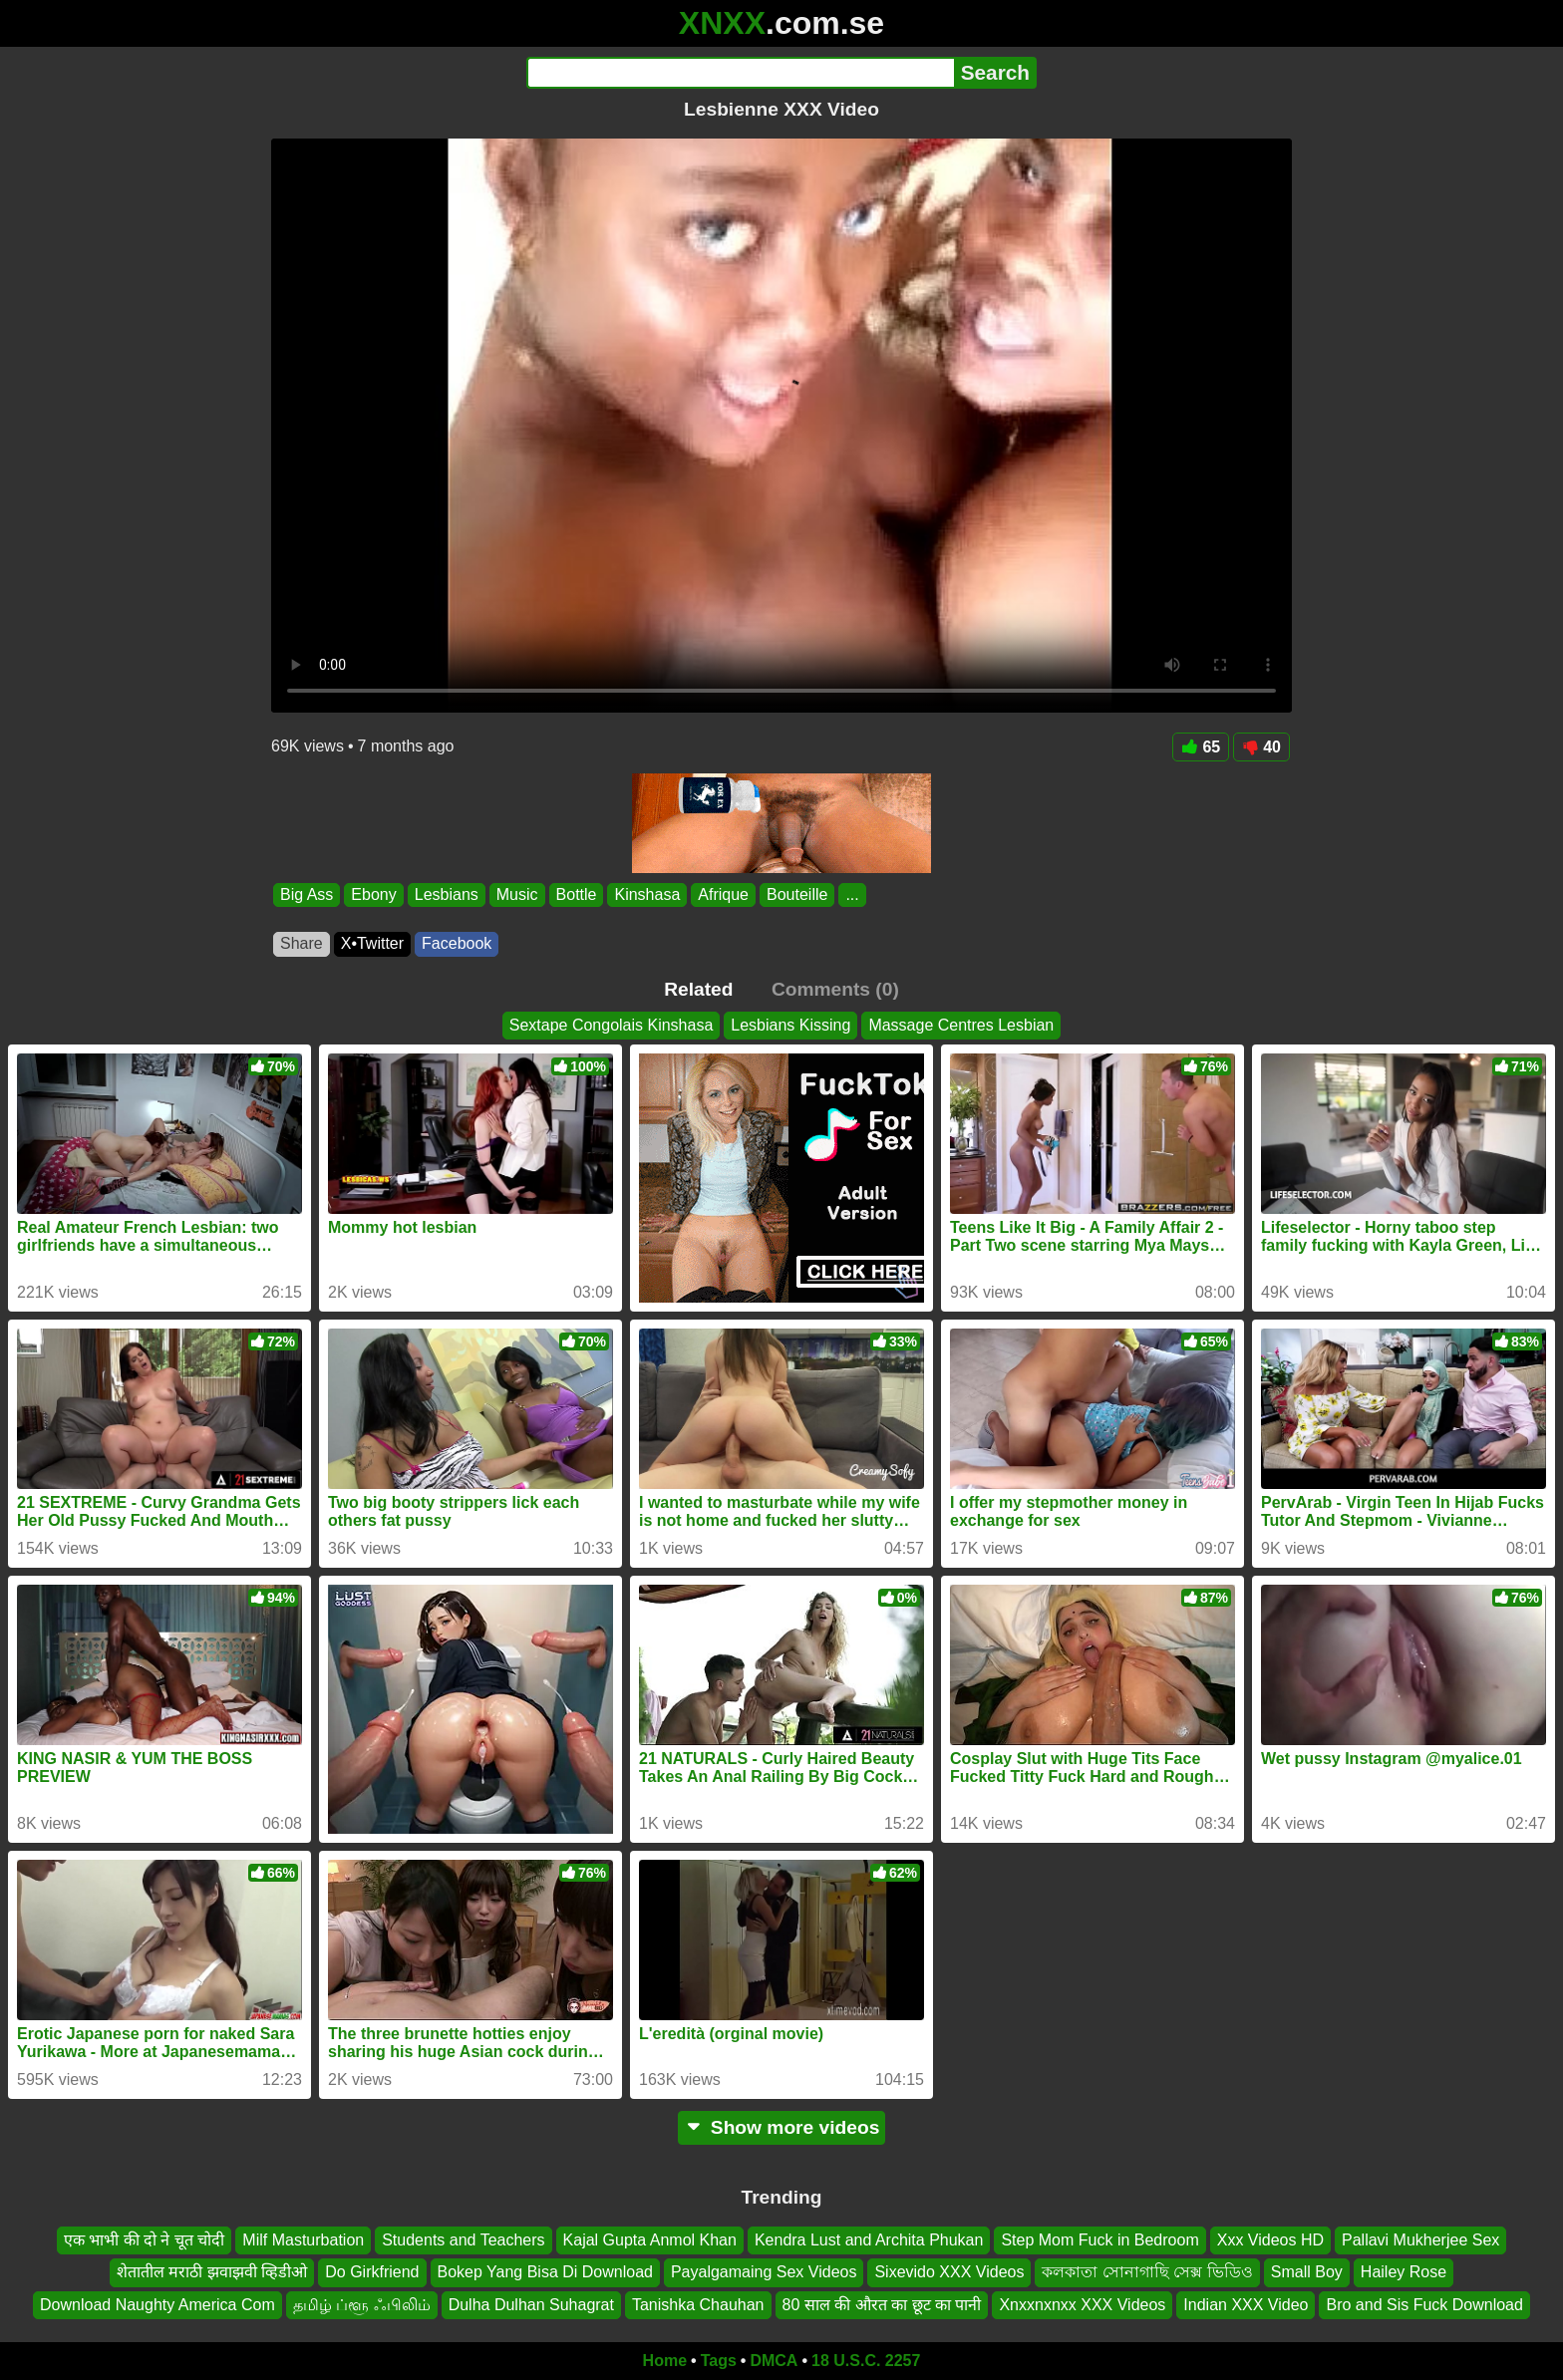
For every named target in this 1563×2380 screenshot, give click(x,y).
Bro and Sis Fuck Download (1424, 2304)
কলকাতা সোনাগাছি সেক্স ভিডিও (1147, 2271)
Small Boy (1307, 2271)
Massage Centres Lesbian (961, 1025)
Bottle (576, 894)
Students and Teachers (463, 2239)
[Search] (740, 73)
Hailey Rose (1403, 2271)
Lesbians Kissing (790, 1025)
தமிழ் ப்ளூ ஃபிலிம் (362, 2304)
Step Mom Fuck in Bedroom (1099, 2239)
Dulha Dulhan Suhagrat (531, 2304)
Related (698, 989)
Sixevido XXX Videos (949, 2271)
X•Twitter (372, 943)
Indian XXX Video (1245, 2304)
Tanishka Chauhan (698, 2304)
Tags (719, 2360)
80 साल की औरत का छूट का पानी (882, 2304)
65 (1200, 747)
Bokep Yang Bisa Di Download (545, 2271)
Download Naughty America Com (157, 2304)
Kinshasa (647, 894)
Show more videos (782, 2127)
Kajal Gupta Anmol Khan (650, 2239)
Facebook (456, 943)
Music (517, 894)
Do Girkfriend (372, 2271)
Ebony (373, 894)
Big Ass (306, 894)
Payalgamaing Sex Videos (764, 2271)
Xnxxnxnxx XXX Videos (1082, 2304)
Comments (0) (835, 989)
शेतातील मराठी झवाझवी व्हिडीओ (212, 2271)
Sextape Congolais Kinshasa (611, 1025)
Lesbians (446, 894)
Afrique (723, 894)
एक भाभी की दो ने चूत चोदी (144, 2239)
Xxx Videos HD (1270, 2239)
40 (1261, 747)
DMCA (773, 2360)
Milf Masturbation (303, 2239)
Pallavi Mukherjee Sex (1420, 2239)
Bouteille (797, 894)
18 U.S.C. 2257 (865, 2360)
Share (301, 943)
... (851, 894)
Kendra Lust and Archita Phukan (869, 2239)
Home (665, 2360)
